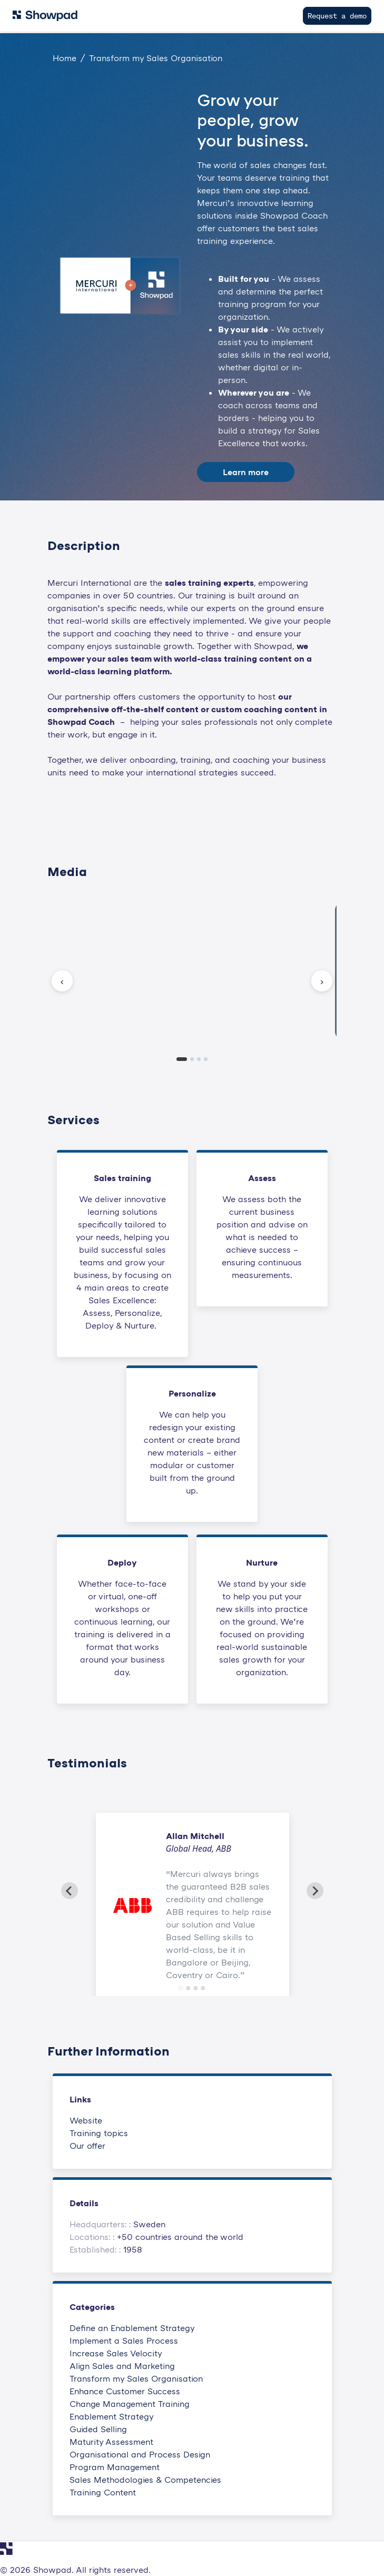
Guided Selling (98, 2429)
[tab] (181, 1059)
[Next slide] (315, 1890)
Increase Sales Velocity (116, 2353)
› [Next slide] (322, 981)
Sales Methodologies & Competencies (145, 2479)
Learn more (246, 472)
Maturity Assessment (111, 2441)
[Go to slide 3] (196, 1988)
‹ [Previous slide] (62, 981)
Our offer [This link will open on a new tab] (87, 2145)
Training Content (103, 2492)
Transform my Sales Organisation (136, 2378)
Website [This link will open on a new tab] (86, 2120)
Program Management (115, 2467)
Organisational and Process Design (140, 2454)
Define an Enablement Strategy (132, 2328)
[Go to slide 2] (188, 1988)
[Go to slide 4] (203, 1988)
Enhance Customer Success (125, 2391)
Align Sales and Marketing (122, 2366)
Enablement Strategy (112, 2416)
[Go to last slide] (69, 1890)
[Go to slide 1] (181, 1988)
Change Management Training (130, 2403)
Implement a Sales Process (124, 2340)
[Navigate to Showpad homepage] (45, 16)
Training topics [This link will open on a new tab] (99, 2133)
